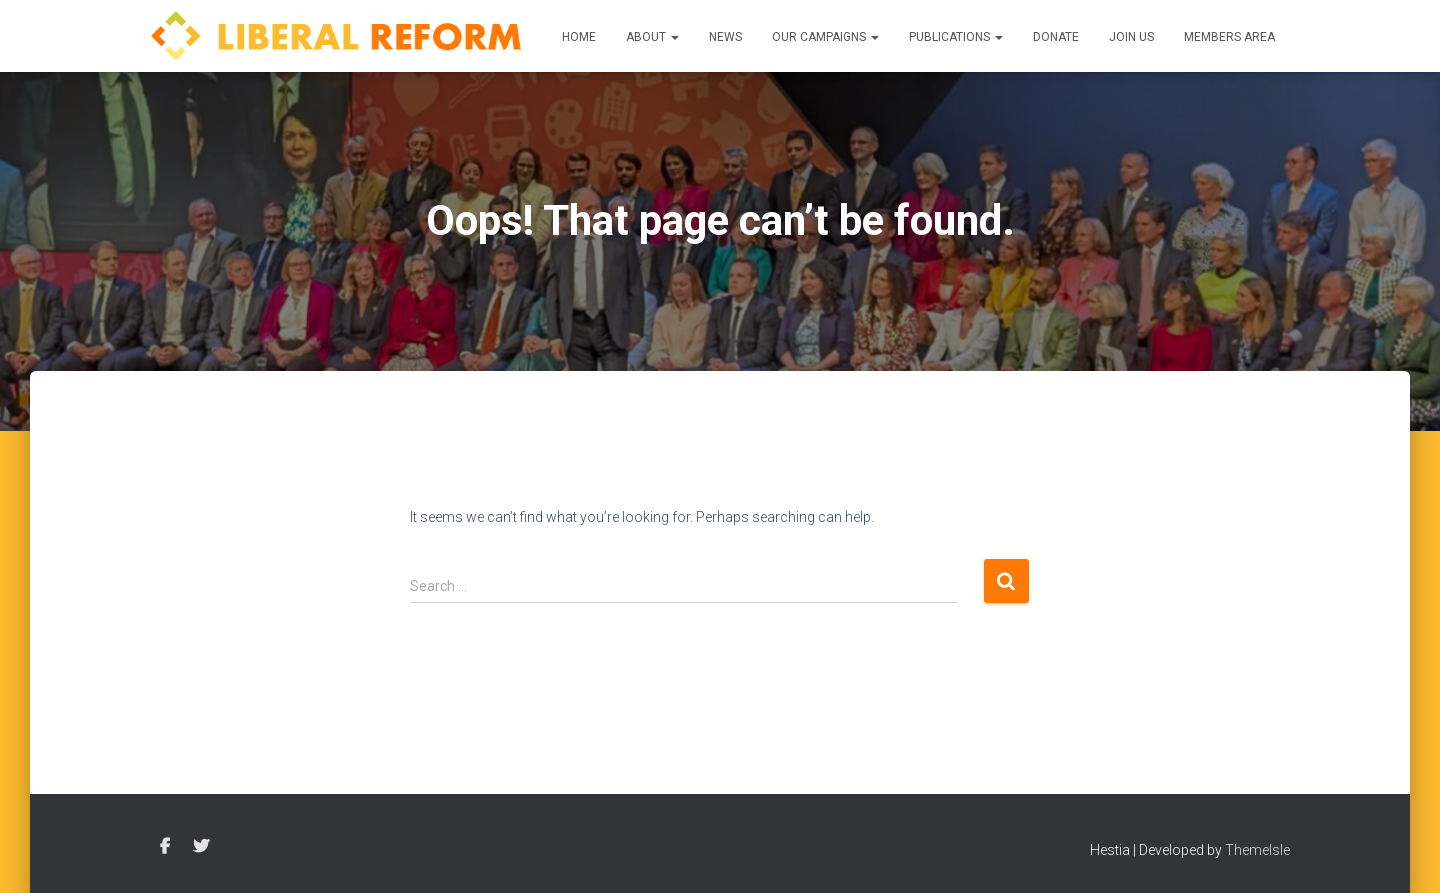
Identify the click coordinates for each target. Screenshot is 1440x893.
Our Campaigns (825, 37)
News (725, 37)
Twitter (201, 847)
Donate (1056, 37)
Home (579, 37)
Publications (956, 37)
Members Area (1229, 37)
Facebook (165, 847)
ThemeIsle (1257, 850)
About (652, 37)
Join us (1131, 37)
